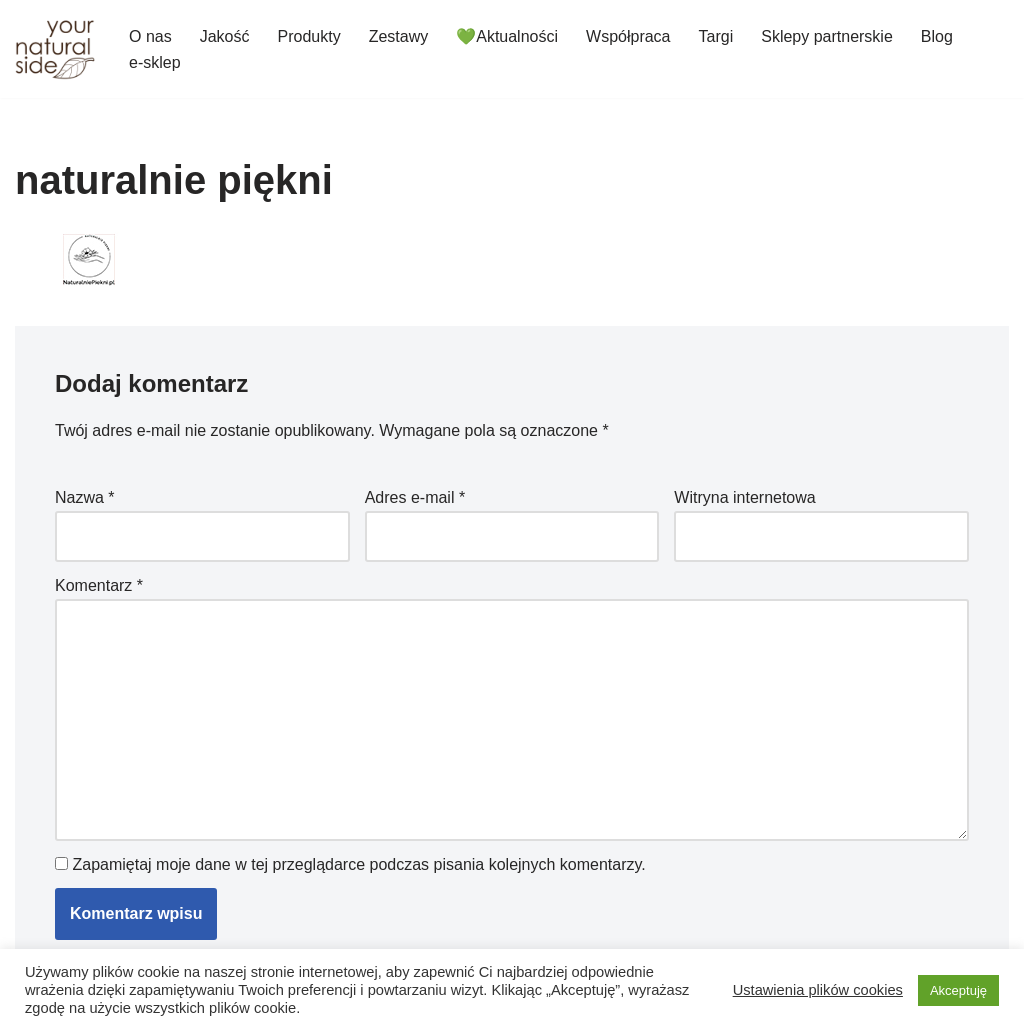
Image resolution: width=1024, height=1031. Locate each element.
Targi (716, 36)
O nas (150, 36)
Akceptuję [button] (958, 990)
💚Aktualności (507, 36)
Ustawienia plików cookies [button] (818, 990)
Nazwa (85, 497)
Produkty (308, 36)
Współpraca (628, 36)
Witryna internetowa (744, 497)
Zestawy (399, 36)
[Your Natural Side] (55, 49)
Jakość (225, 36)
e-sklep (155, 62)
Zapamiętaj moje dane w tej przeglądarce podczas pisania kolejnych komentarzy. (358, 864)
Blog (937, 36)
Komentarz (99, 585)
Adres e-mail (415, 497)
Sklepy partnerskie (827, 36)
